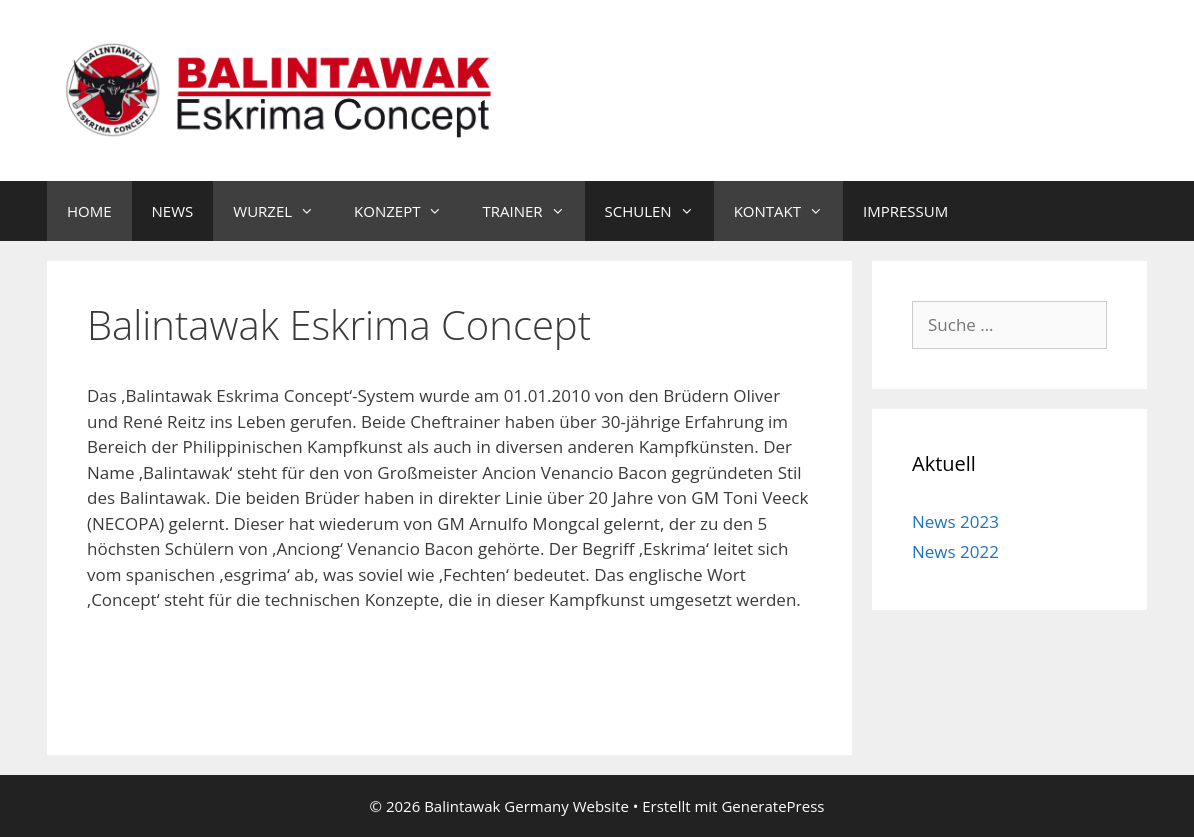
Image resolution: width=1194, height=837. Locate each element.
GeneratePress (772, 806)
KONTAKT (788, 211)
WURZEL (283, 211)
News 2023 (955, 521)
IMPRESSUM (905, 211)
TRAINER (533, 211)
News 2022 (955, 551)
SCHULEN (659, 211)
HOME (89, 211)
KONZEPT (408, 211)
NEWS (173, 211)
